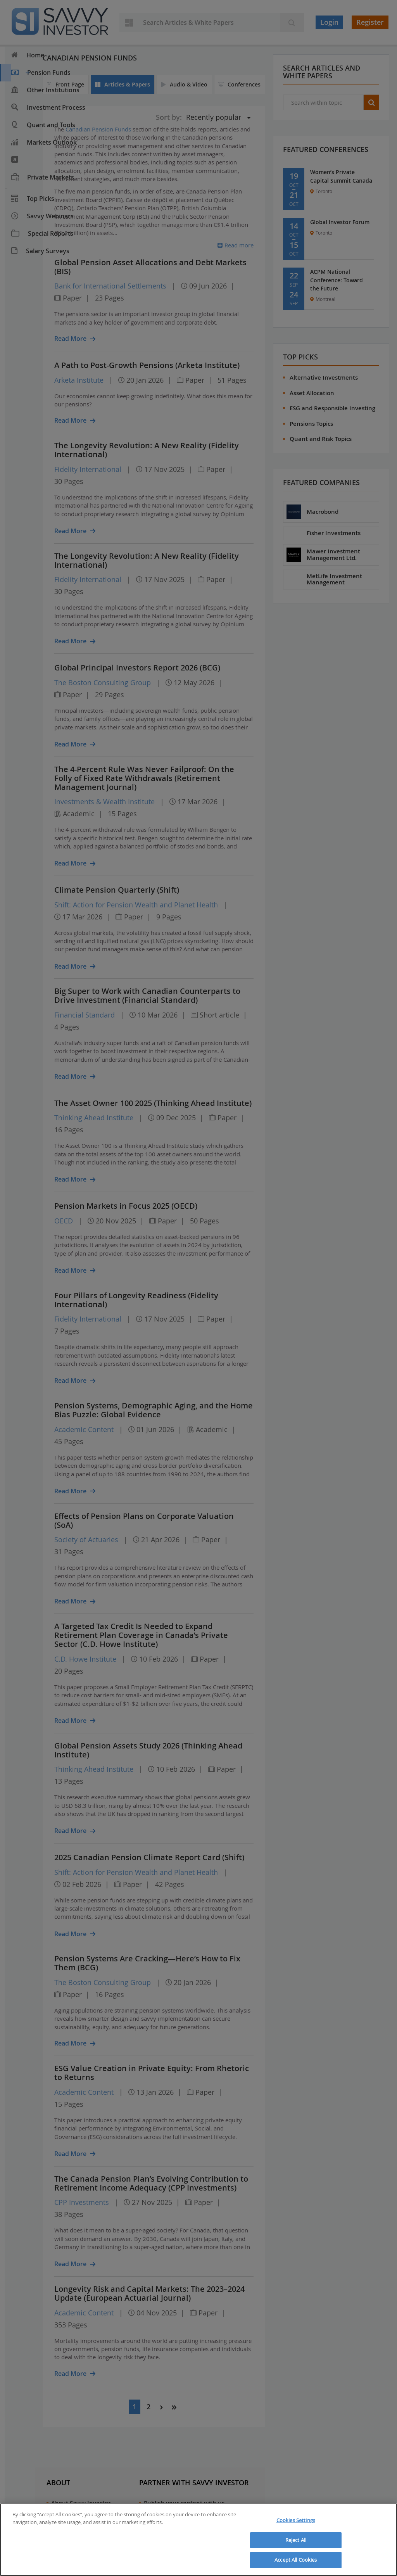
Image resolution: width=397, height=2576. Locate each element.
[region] (198, 2539)
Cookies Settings (295, 2520)
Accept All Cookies (295, 2559)
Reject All (295, 2539)
